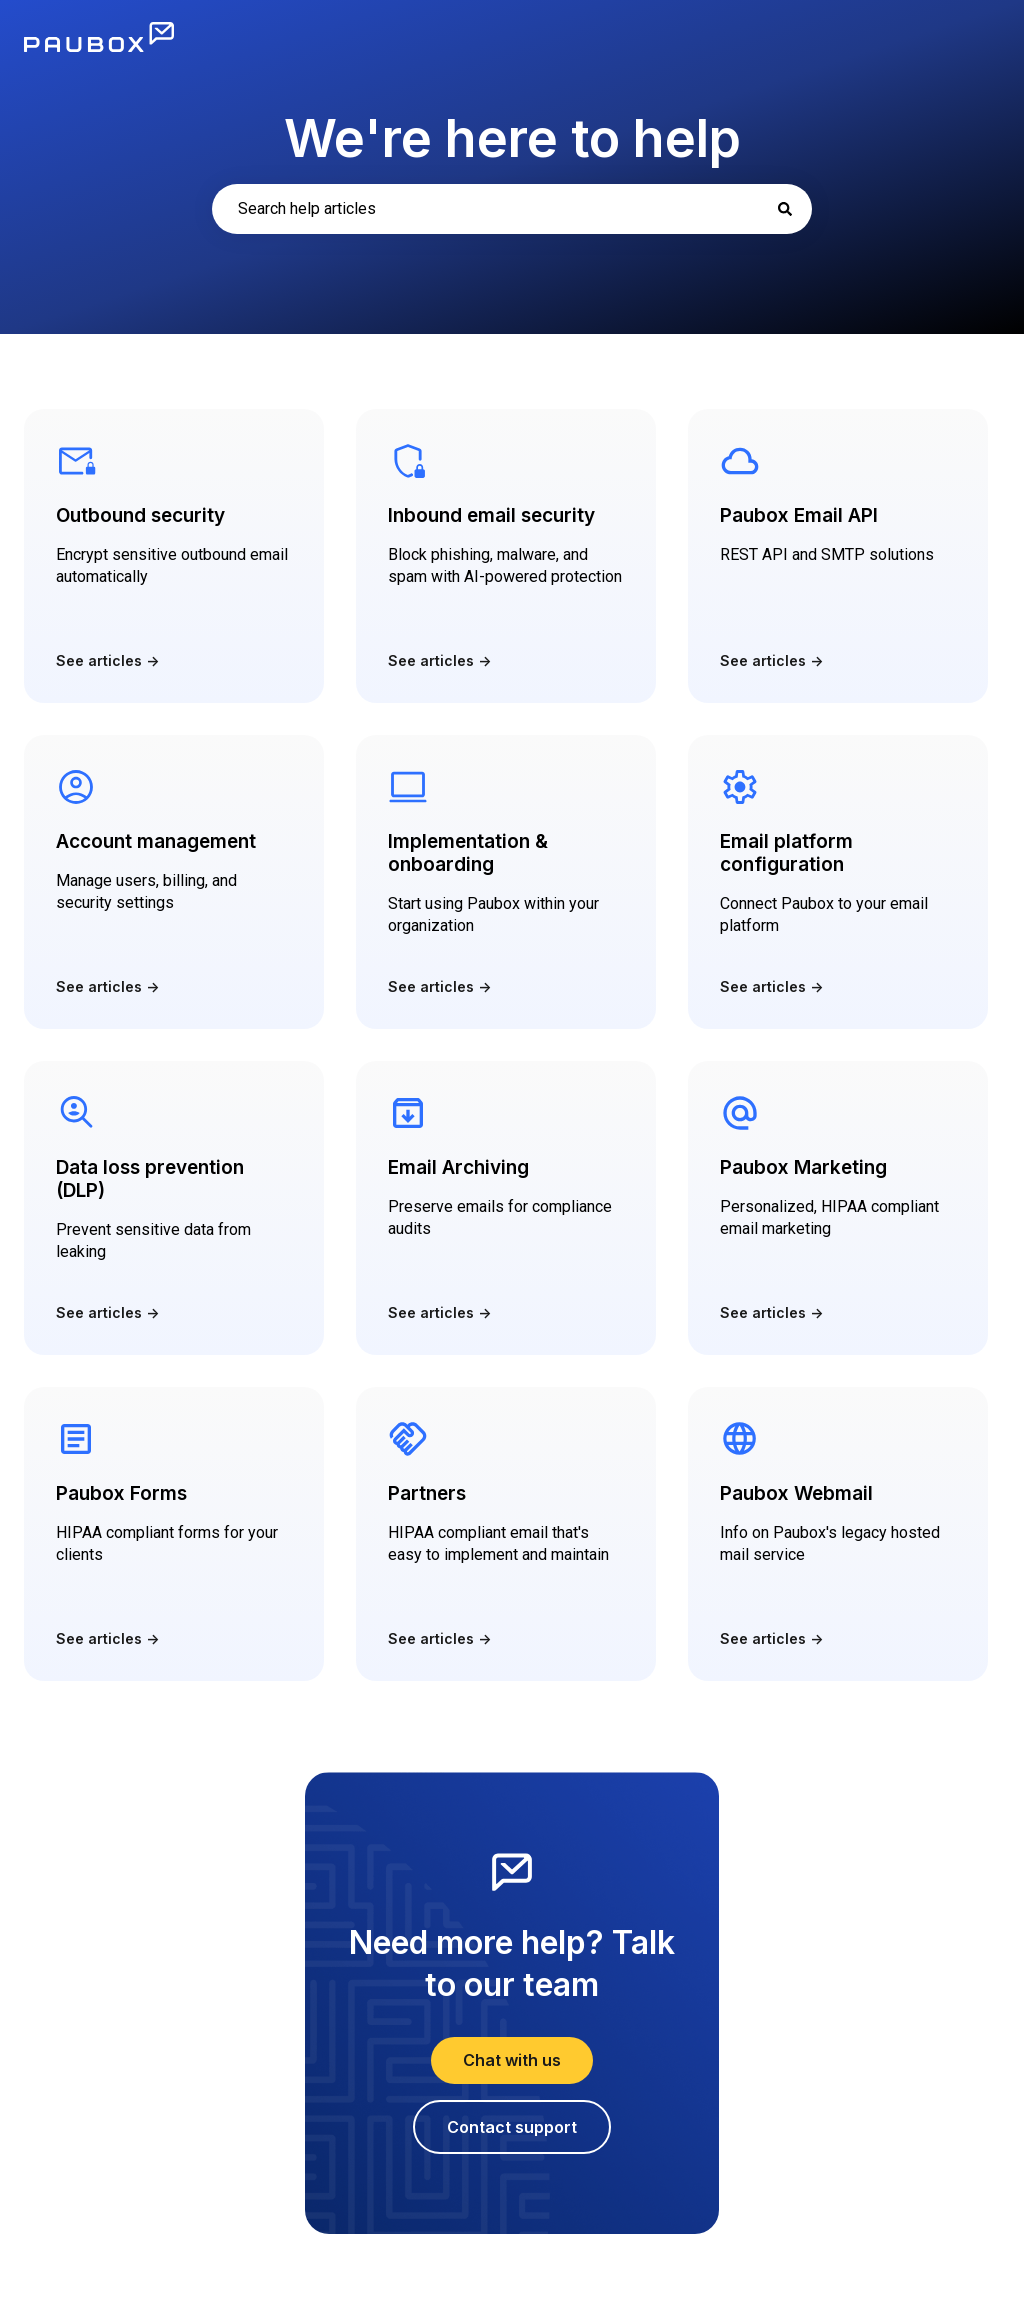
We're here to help (512, 138)
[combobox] (512, 209)
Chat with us (512, 2060)
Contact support (512, 2127)
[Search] (785, 209)
